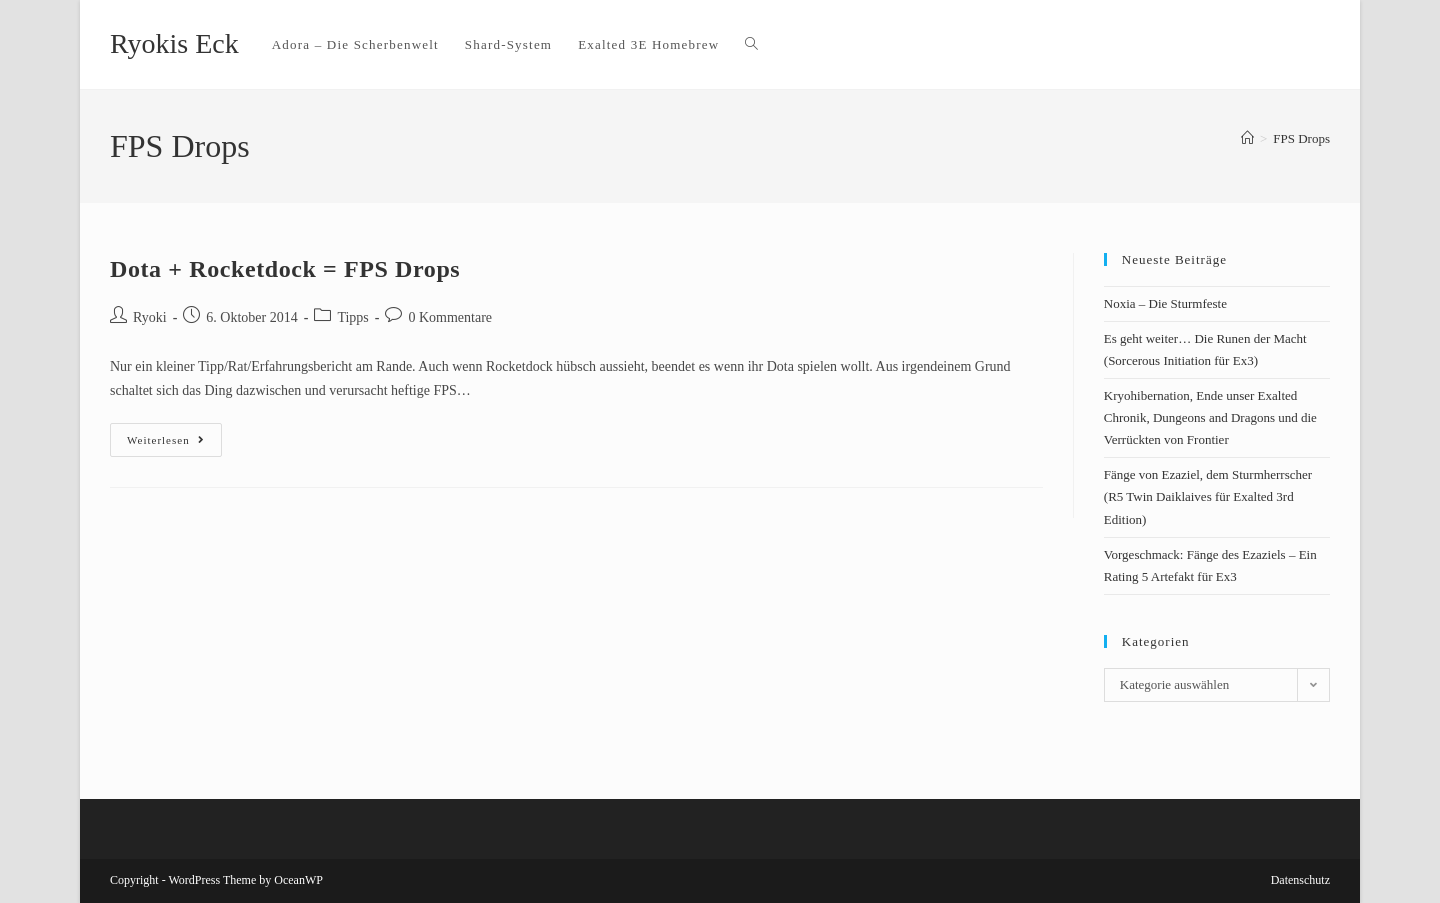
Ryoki (150, 317)
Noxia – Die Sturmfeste (1165, 303)
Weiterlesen (174, 434)
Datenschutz (1300, 880)
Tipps (352, 317)
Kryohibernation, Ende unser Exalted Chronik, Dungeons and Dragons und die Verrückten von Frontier (1210, 417)
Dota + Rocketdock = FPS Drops (285, 269)
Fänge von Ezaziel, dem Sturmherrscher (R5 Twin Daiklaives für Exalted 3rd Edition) (1208, 496)
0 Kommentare (450, 317)
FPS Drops (1301, 138)
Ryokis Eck (174, 43)
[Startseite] (1247, 138)
